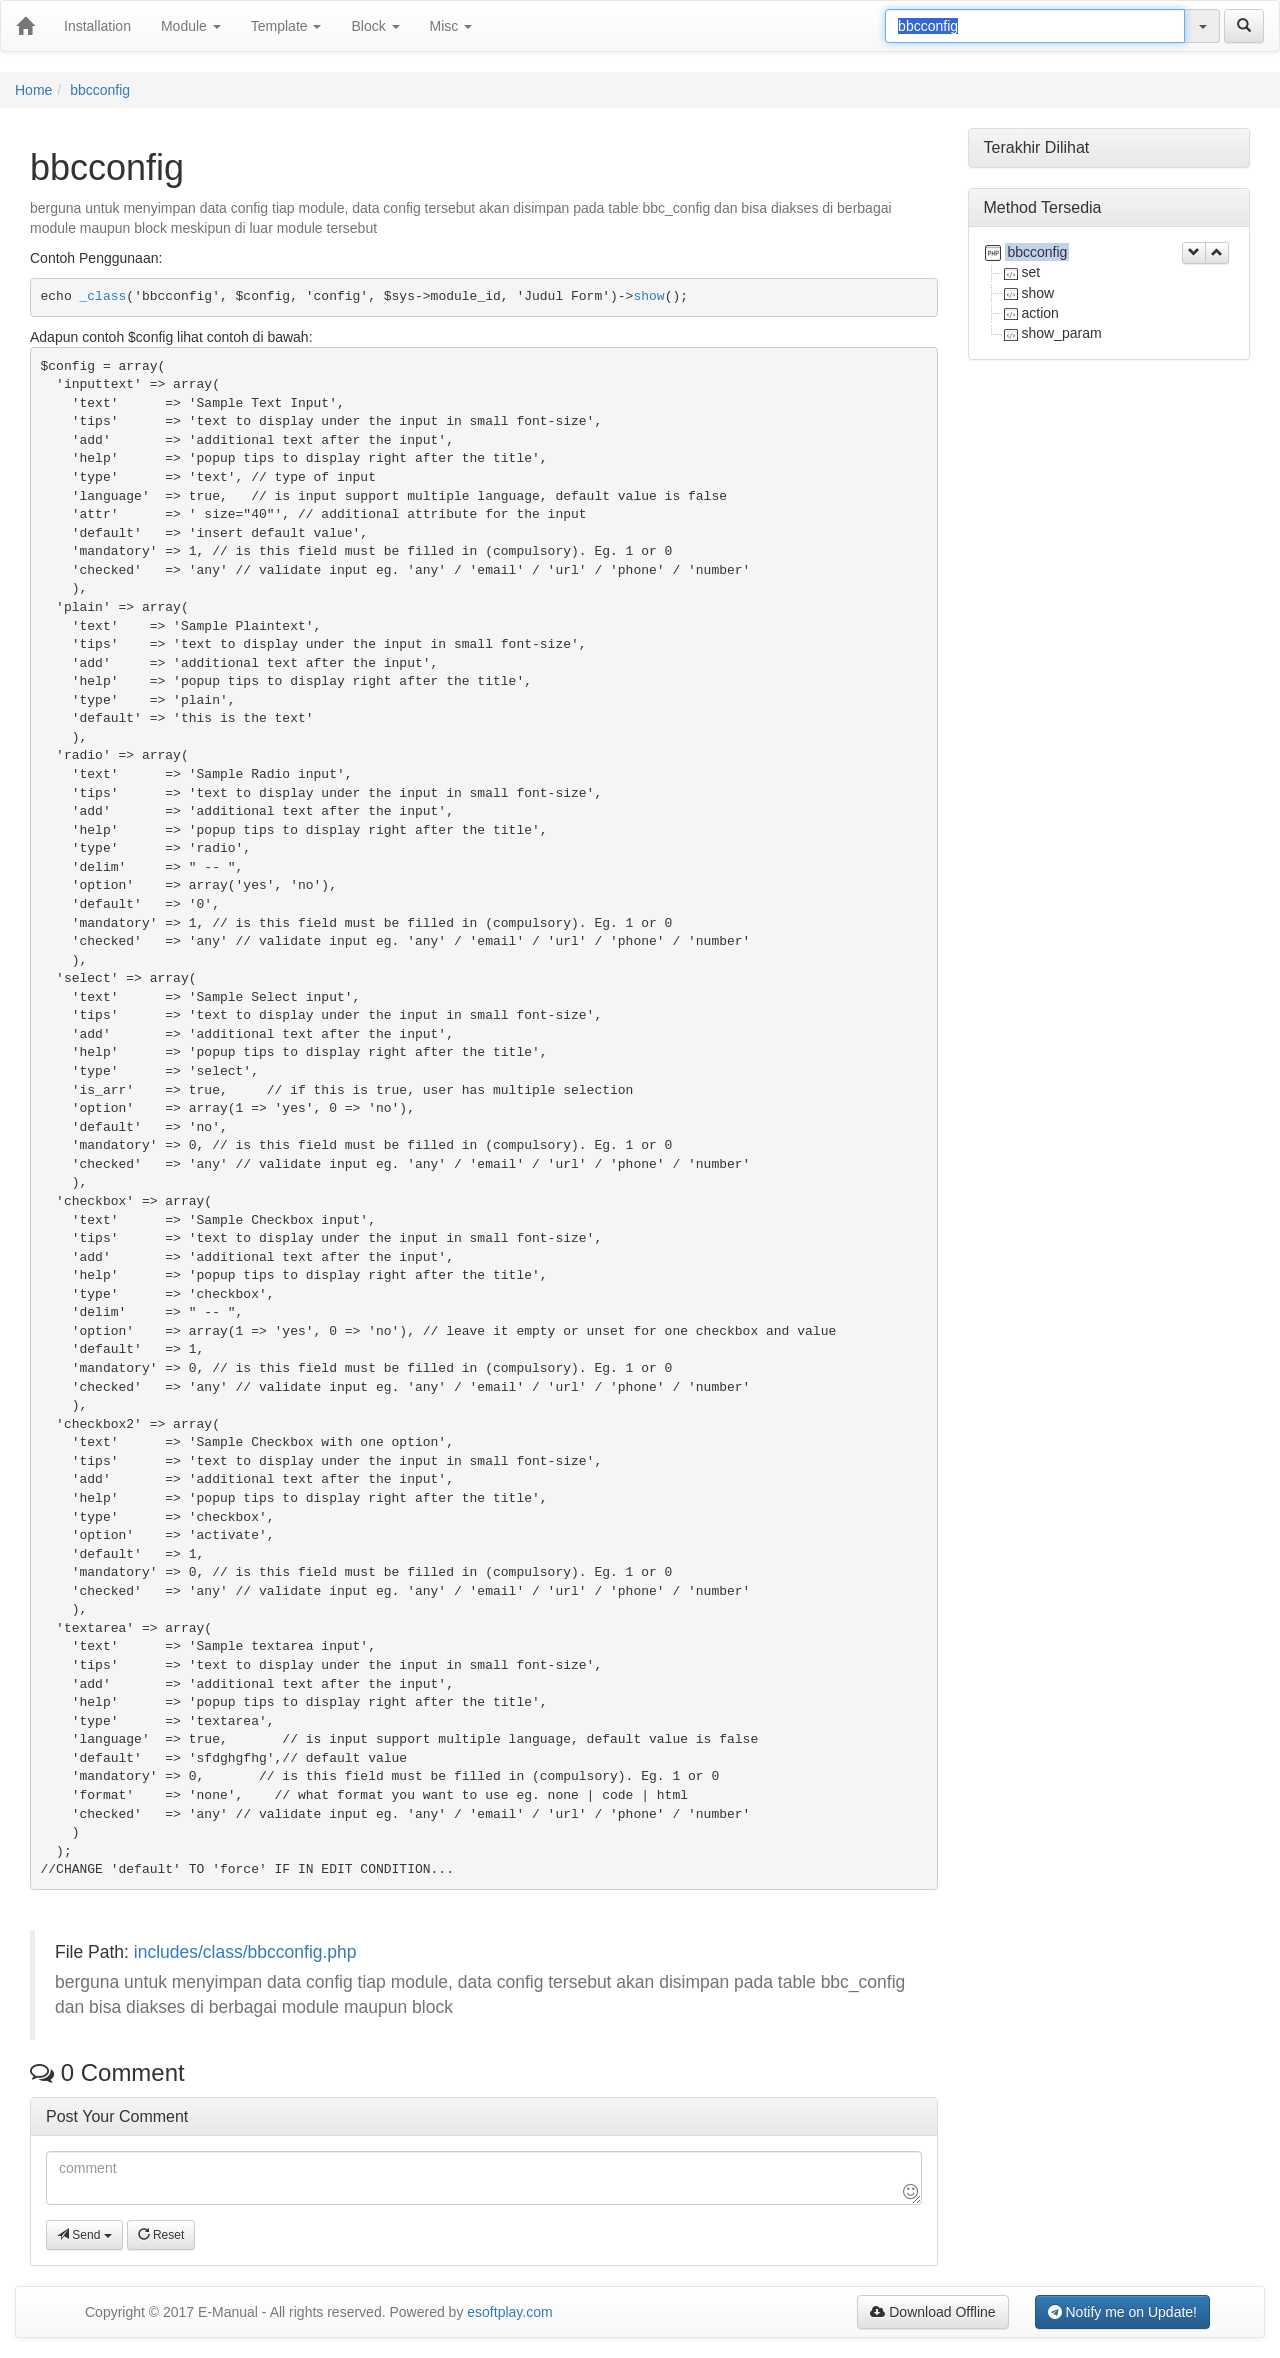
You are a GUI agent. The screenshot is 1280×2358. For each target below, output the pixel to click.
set (1031, 272)
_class (103, 296)
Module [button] (191, 26)
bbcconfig (100, 90)
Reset (161, 2235)
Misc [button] (451, 26)
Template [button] (286, 26)
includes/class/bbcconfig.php (245, 1952)
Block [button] (375, 26)
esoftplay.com (509, 2312)
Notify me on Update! (1122, 2312)
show (648, 296)
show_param (1062, 333)
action (1040, 313)
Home (33, 90)
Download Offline (932, 2312)
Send (84, 2235)
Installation (97, 26)
